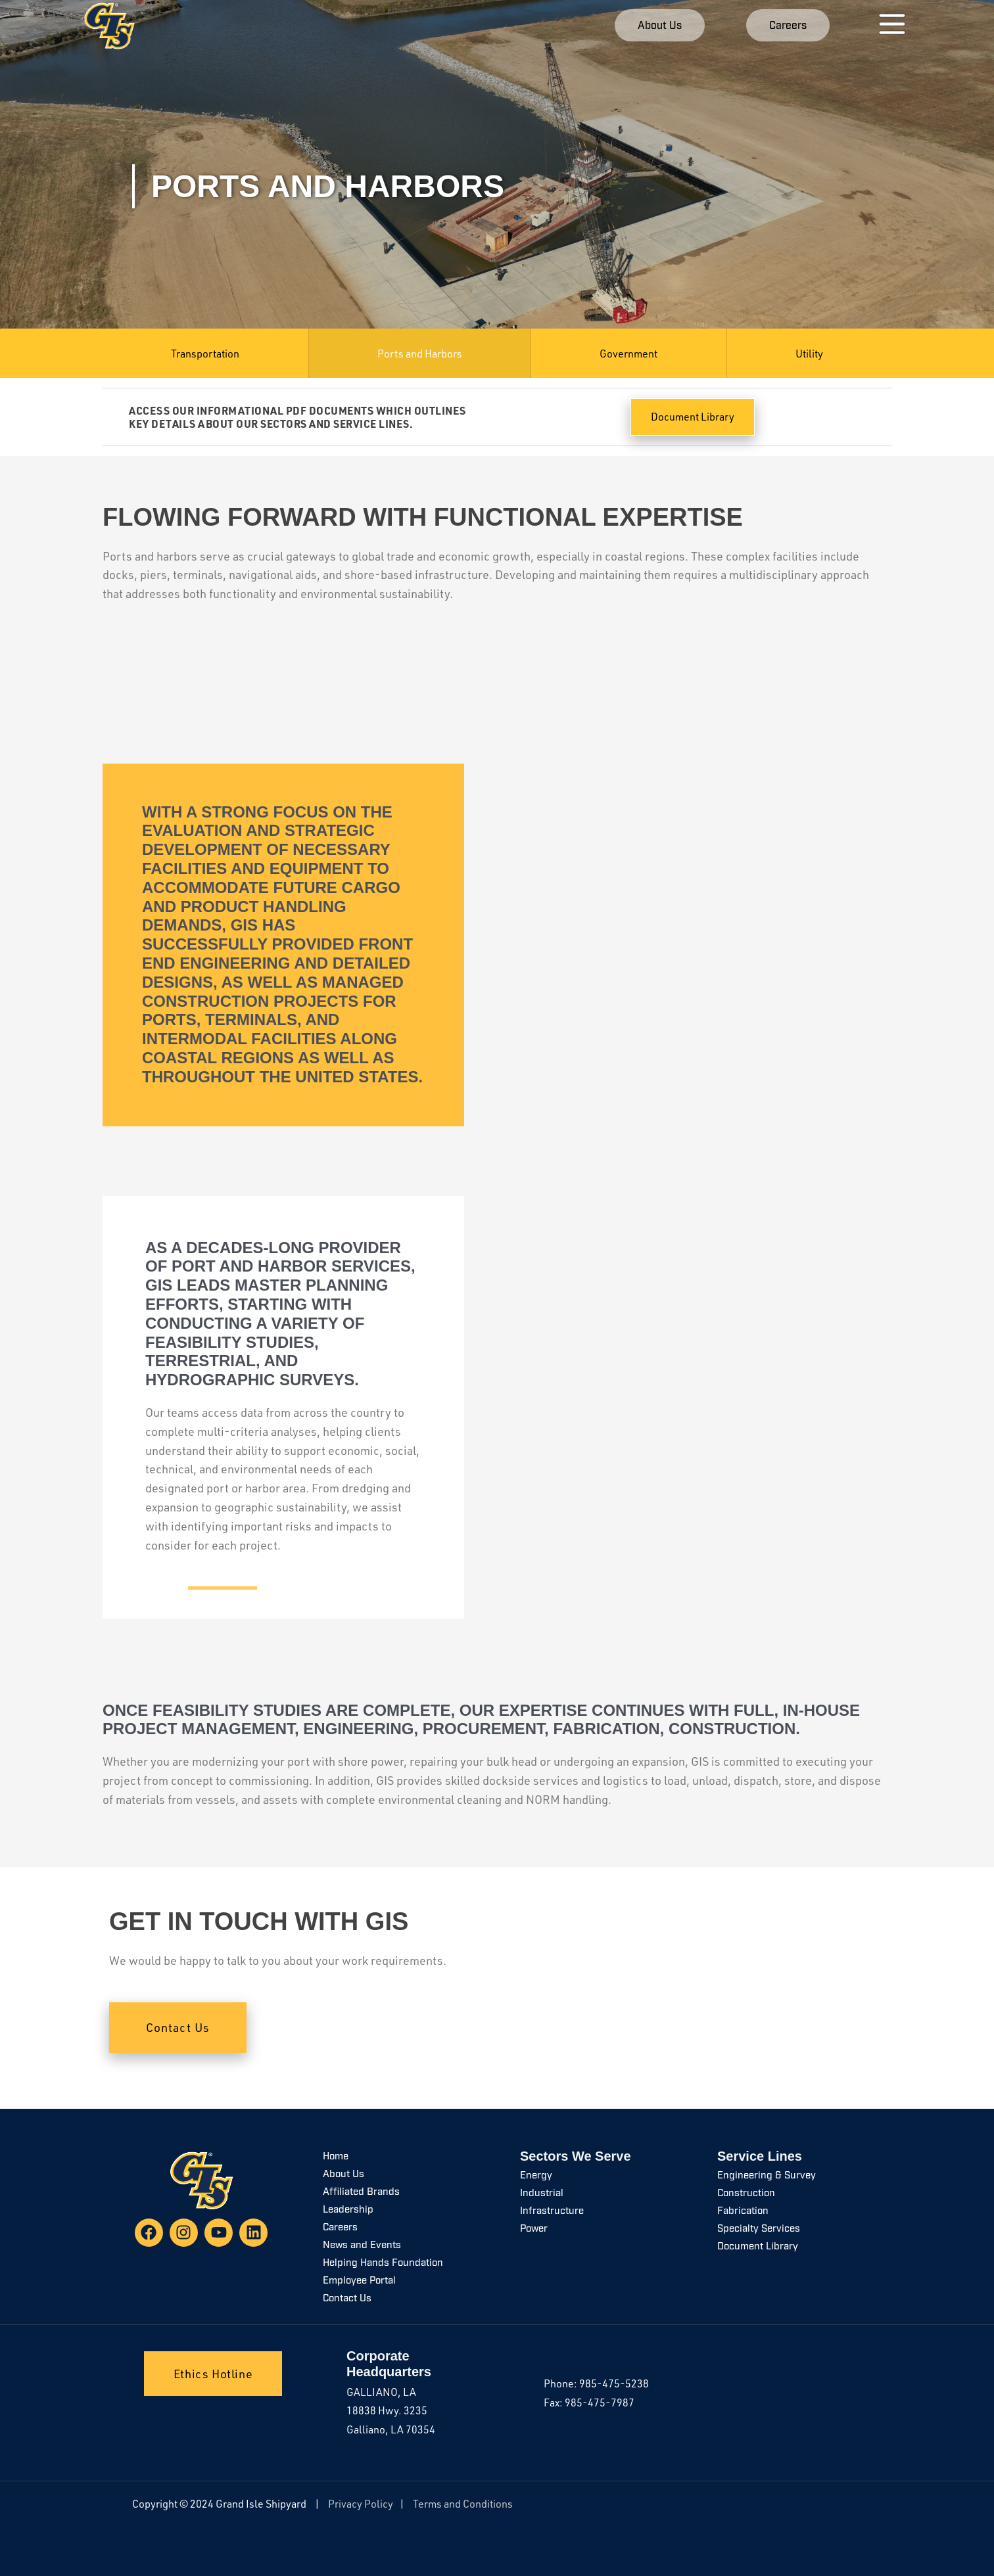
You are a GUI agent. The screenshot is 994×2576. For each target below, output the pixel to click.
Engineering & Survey (766, 2176)
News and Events (362, 2246)
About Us (343, 2175)
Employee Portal (359, 2281)
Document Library (757, 2247)
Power (534, 2229)
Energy (536, 2176)
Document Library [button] (692, 416)
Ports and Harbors (419, 353)
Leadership (348, 2210)
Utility (809, 353)
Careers (340, 2228)
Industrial (541, 2194)
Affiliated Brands (361, 2192)
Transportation (205, 353)
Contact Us (347, 2299)
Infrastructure (552, 2212)
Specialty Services (758, 2229)
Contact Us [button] (178, 2027)
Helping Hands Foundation (383, 2263)
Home (335, 2157)
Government (628, 353)
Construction (746, 2194)
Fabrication (743, 2212)
